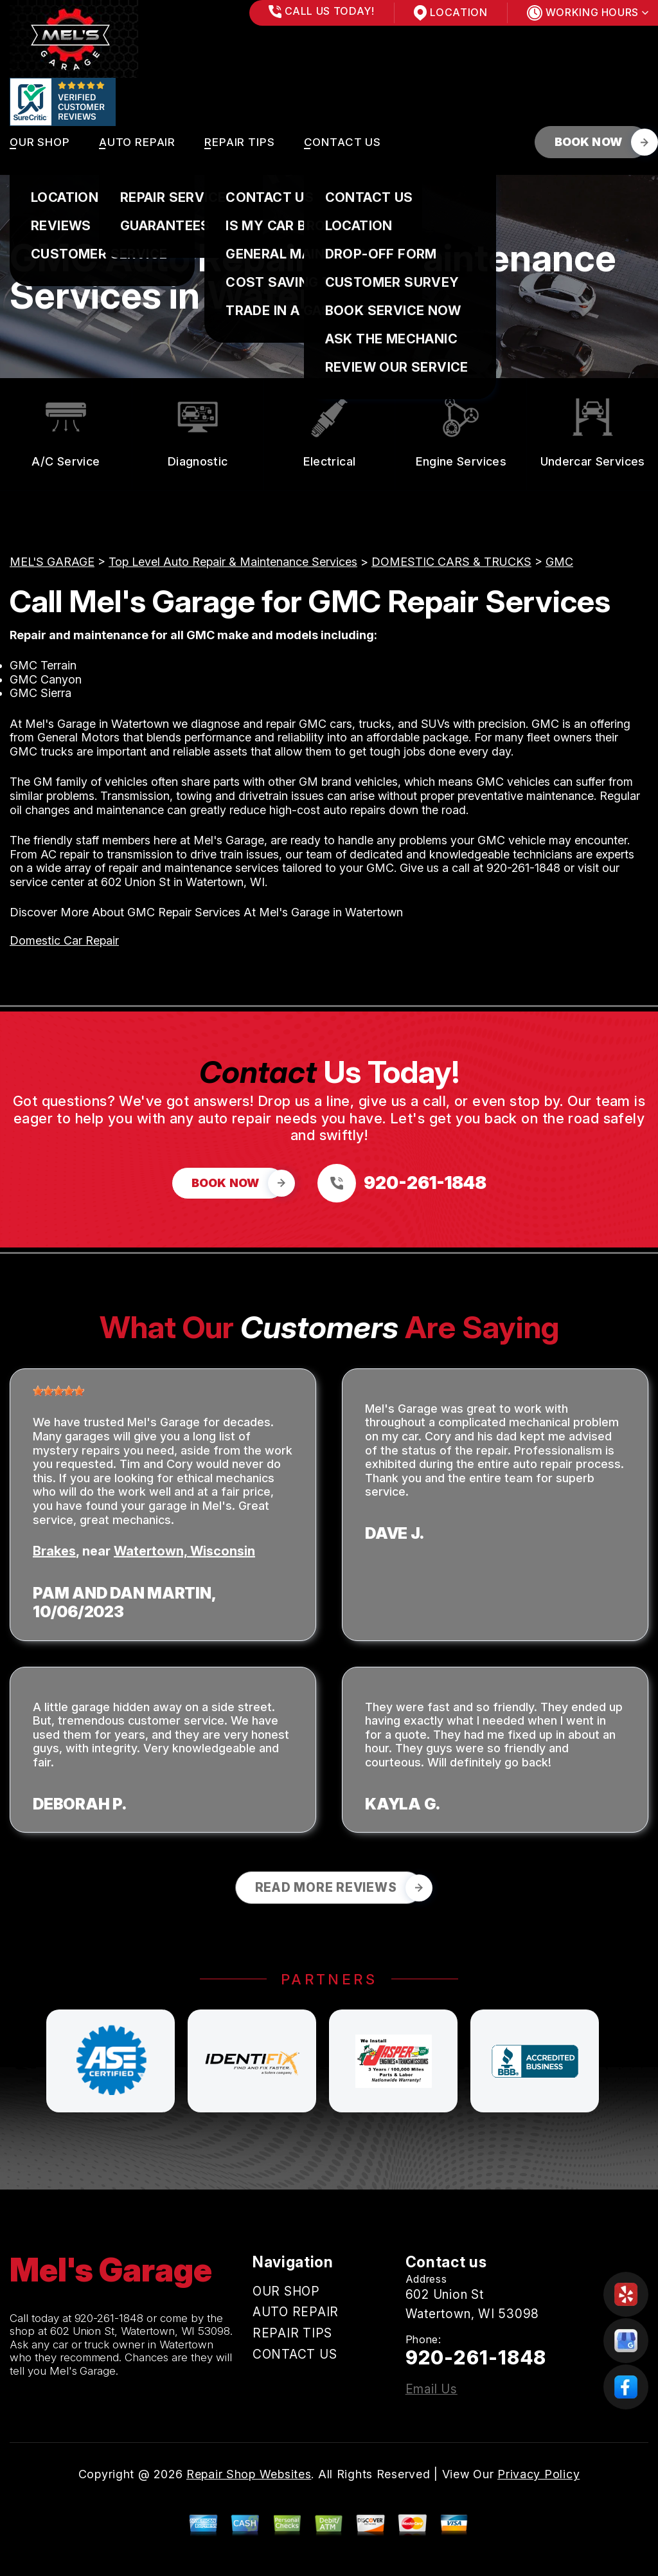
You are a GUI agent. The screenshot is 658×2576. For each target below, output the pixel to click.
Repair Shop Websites (248, 2474)
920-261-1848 (523, 868)
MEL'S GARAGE (52, 561)
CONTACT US (343, 142)
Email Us (431, 2389)
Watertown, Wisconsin (184, 1551)
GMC (559, 561)
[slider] (58, 1391)
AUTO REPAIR (137, 142)
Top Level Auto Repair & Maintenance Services (233, 561)
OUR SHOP (40, 142)
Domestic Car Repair (64, 940)
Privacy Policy (538, 2474)
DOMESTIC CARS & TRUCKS (451, 561)
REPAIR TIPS (239, 142)
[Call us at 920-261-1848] (401, 1183)
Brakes (54, 1551)
